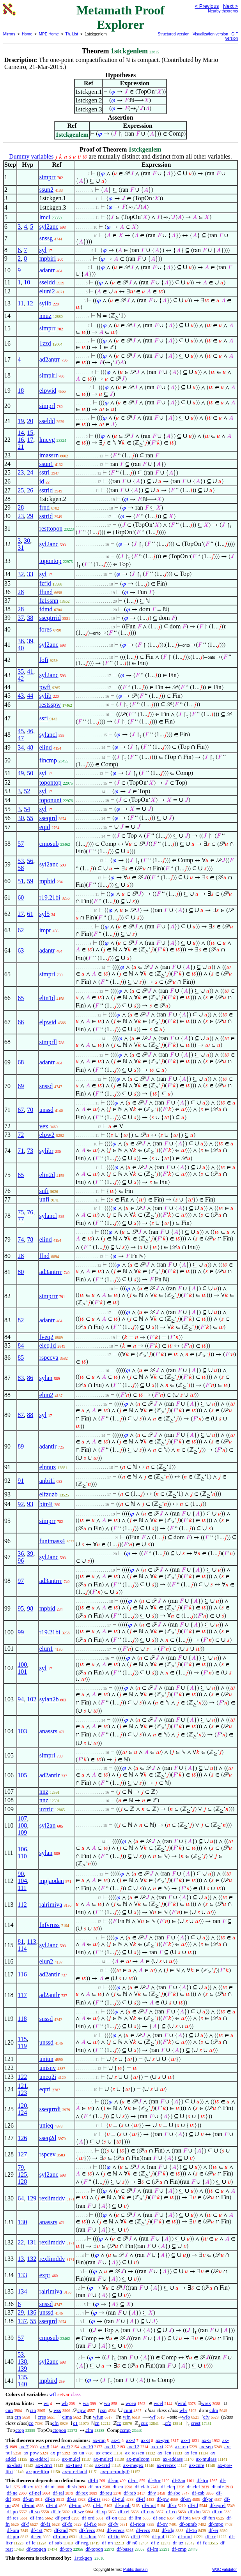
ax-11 (110, 2446)
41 (30, 671)
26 (30, 490)
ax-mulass (206, 2459)
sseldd (47, 282)
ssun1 (46, 464)
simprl (47, 405)
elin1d (47, 998)
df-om (13, 2530)
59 (30, 881)
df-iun (75, 2505)
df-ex (27, 2487)
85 (21, 1357)
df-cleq (168, 2487)
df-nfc (217, 2487)
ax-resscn (134, 2453)
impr (45, 930)
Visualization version (210, 34)
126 (22, 2138)
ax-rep (181, 2446)
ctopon (59, 2430)
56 (30, 860)
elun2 (46, 1395)
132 (31, 2258)
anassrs (48, 1731)
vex (43, 1126)
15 (30, 432)
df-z (155, 2543)
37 (21, 617)
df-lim (135, 2518)
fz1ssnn (48, 600)
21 (21, 446)
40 (21, 648)
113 (31, 1941)
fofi (43, 659)
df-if (140, 2499)
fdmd (46, 609)
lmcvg (47, 439)
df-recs (143, 2530)
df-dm (194, 2511)
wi (46, 2403)
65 (21, 998)
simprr (47, 177)
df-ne (12, 2493)
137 (22, 2321)
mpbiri (47, 258)
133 (22, 2275)
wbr (183, 2410)
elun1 (46, 1648)
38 (30, 617)
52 (27, 791)
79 (21, 2167)
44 (30, 695)
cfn (55, 2423)
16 (21, 439)
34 (21, 747)
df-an (113, 2480)
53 (21, 860)
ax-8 (44, 2446)
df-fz (202, 2543)
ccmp (125, 2430)
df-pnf (158, 2536)
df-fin (114, 2536)
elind (45, 747)
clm (90, 2430)
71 (21, 1150)
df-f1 (46, 2524)
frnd (44, 507)
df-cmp (179, 2549)
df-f (25, 2524)
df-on (111, 2518)
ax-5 (206, 2440)
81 (21, 1941)
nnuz (45, 315)
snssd (46, 1086)
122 (22, 2076)
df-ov (162, 2524)
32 (21, 574)
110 (22, 1856)
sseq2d (48, 2138)
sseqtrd (48, 818)
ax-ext (157, 2446)
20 (30, 421)
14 (21, 432)
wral (181, 2403)
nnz (43, 1791)
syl (43, 250)
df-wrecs (115, 2530)
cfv (206, 2417)
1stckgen (83, 2558)
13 (21, 2258)
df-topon (94, 2549)
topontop (50, 561)
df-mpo (216, 2524)
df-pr (207, 2499)
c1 (75, 2423)
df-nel (35, 2493)
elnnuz (47, 1467)
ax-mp (99, 2440)
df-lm (152, 2549)
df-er (213, 2530)
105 (22, 1775)
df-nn (107, 2543)
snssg (46, 238)
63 (21, 950)
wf (153, 2417)
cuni (128, 2410)
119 (22, 2046)
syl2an (47, 1825)
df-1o (191, 2530)
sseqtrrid (50, 617)
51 (21, 881)
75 (21, 1212)
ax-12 (133, 2446)
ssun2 (46, 189)
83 (21, 1377)
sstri (44, 472)
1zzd (45, 343)
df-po (12, 2511)
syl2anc (48, 226)
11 (20, 303)
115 (22, 2039)
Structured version (174, 34)
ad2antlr (49, 1775)
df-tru (202, 2480)
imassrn (49, 455)
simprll (48, 1042)
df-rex (82, 2493)
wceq (131, 2403)
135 (22, 2377)
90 (21, 1873)
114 (22, 1948)
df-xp (101, 2511)
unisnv (47, 2067)
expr (44, 2275)
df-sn (186, 2499)
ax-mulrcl (103, 2459)
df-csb (198, 2493)
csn (103, 2410)
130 (22, 2222)
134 (22, 2291)
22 (21, 2242)
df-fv (113, 2524)
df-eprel (217, 2505)
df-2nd (61, 2530)
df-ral (58, 2493)
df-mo (95, 2487)
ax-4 (185, 2440)
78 (30, 1239)
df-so (34, 2511)
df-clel (193, 2487)
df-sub (55, 2543)
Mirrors (9, 34)
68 (21, 1062)
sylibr (46, 1150)
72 (21, 1134)
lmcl (44, 217)
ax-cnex (104, 2453)
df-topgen (36, 2549)
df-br (98, 2505)
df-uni (28, 2505)
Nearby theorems (223, 11)
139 (22, 2368)
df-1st (37, 2530)
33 (30, 574)
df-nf (50, 2487)
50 (30, 773)
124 (22, 2112)
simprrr (48, 1296)
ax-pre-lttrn (37, 2471)
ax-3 (145, 2440)
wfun (98, 2417)
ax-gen (162, 2440)
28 (21, 507)
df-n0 (131, 2543)
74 (21, 1239)
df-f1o (90, 2524)
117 (22, 1995)
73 (30, 1150)
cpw (81, 2410)
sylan (46, 1377)
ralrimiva (50, 1904)
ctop (19, 2430)
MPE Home (49, 34)
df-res (12, 2518)
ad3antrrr (50, 1272)
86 (30, 1377)
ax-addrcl (39, 2459)
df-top (66, 2549)
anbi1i (47, 1480)
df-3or (154, 2480)
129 (31, 2198)
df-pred (62, 2518)
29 (30, 516)
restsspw (50, 704)
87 (21, 1415)
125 (22, 2174)
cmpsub (49, 843)
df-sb (71, 2487)
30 (27, 540)
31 (21, 547)
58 (21, 868)
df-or (133, 2480)
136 (31, 2312)
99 (21, 1632)
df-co (171, 2511)
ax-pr (55, 2453)
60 (21, 897)
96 (21, 1560)
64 (21, 2198)
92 (21, 1504)
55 (30, 818)
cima (67, 2417)
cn (97, 2423)
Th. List (72, 34)
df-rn (217, 2511)
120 (22, 2105)
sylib (45, 303)
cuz (144, 2423)
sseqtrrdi (50, 2109)
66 (21, 1022)
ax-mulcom (137, 2459)
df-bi (93, 2480)
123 (22, 2092)
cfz (168, 2423)
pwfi (45, 687)
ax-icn (190, 2453)
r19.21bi (49, 897)
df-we (78, 2511)
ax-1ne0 (74, 2465)
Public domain (135, 2569)
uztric (46, 1809)
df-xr (211, 2536)
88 (30, 1415)
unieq (46, 2125)
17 (30, 439)
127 (22, 2154)
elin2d (47, 1175)
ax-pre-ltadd (74, 2471)
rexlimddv (52, 2198)
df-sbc (174, 2493)
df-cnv (147, 2511)
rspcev (47, 2154)
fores (45, 629)
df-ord (88, 2518)
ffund (46, 592)
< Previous (207, 6)
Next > (230, 6)
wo (107, 2403)
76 (30, 1212)
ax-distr (14, 2465)
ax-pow (31, 2453)
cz (119, 2423)
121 (22, 2085)
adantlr (48, 1446)
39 (30, 641)
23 (21, 472)
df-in (50, 2499)
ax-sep (206, 2446)
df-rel (123, 2511)
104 (22, 1880)
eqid (44, 827)
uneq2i (48, 2076)
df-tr (172, 2505)
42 (21, 678)
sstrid (46, 490)
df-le (30, 2543)
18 (21, 390)
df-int (51, 2505)
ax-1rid (102, 2465)
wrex (206, 2403)
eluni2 (47, 291)
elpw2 (47, 1134)
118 (22, 2018)
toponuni (50, 800)
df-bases (125, 2549)
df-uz (178, 2543)
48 (30, 747)
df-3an (178, 2480)
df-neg (82, 2543)
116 (22, 1974)
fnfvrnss (49, 1924)
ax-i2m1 (43, 2465)
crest (195, 2423)
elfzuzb (48, 1494)
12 (30, 303)
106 (22, 1849)
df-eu (117, 2487)
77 (21, 1219)
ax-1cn (164, 2453)
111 (22, 1887)
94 (21, 1699)
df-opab (122, 2505)
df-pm (13, 2536)
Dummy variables (31, 156)
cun (9, 2410)
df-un (28, 2499)
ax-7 (23, 2446)
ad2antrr (49, 359)
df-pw (163, 2499)
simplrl (48, 375)
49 (21, 773)
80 (21, 1272)
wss (57, 2410)
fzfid (45, 583)
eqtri (45, 2089)
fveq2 (46, 1337)
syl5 (44, 913)
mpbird (48, 2380)
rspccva (48, 1357)
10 (27, 282)
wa (86, 2403)
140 (22, 2384)
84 (21, 1345)
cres (42, 2417)
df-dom (60, 2536)
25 (21, 490)
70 (30, 1109)
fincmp (48, 760)
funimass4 (52, 1541)
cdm (213, 2410)
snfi (44, 1190)
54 (27, 809)
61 (30, 913)
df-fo (67, 2524)
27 (21, 913)
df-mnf (185, 2536)
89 (21, 1446)
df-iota (184, 2518)
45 (21, 731)
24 (30, 472)
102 (31, 1699)
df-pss (94, 2499)
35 (21, 671)
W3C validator (224, 2569)
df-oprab (188, 2524)
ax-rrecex (166, 2465)
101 (22, 1671)
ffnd (44, 1256)
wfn (127, 2417)
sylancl (48, 734)
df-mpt (149, 2505)
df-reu (105, 2493)
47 (21, 738)
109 (22, 1832)
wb (65, 2403)
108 (22, 1825)
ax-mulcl (71, 2459)
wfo (186, 2417)
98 (30, 1608)
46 (30, 731)
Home (27, 34)
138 (22, 2361)
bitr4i (46, 1504)
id (41, 481)
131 (31, 2242)
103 (22, 1731)
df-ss (71, 2499)
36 (21, 641)
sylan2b (49, 1699)
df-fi (135, 2536)
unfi (44, 1199)
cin (33, 2410)
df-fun (208, 2518)
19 (21, 421)
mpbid (47, 881)
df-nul (118, 2499)
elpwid (48, 390)
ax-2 (130, 2440)
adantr (47, 270)
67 (21, 1109)
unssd (46, 1109)
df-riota (137, 2524)
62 (21, 930)
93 (30, 1504)
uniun (46, 2059)
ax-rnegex (133, 2465)
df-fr (56, 2511)
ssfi (43, 718)
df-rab (130, 2493)
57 (21, 843)
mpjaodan (51, 1880)
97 (21, 1580)
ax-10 (87, 2446)
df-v (151, 2493)
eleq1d (47, 1345)
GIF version (231, 36)
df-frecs (87, 2530)
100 (22, 1664)
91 (21, 1480)
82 (21, 1320)
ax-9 (65, 2446)
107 (22, 1818)
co (31, 2423)
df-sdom (88, 2536)
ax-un (78, 2453)
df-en (36, 2536)
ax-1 (116, 2440)
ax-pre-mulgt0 (115, 2471)
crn (17, 2417)
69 (21, 1086)
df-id (193, 2505)
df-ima (37, 2518)
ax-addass (173, 2459)
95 (21, 1608)
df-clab (142, 2487)
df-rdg (168, 2530)
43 (21, 695)
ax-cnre (196, 2465)
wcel (158, 2403)
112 (22, 1904)
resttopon (51, 528)
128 (22, 2181)
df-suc (159, 2518)
